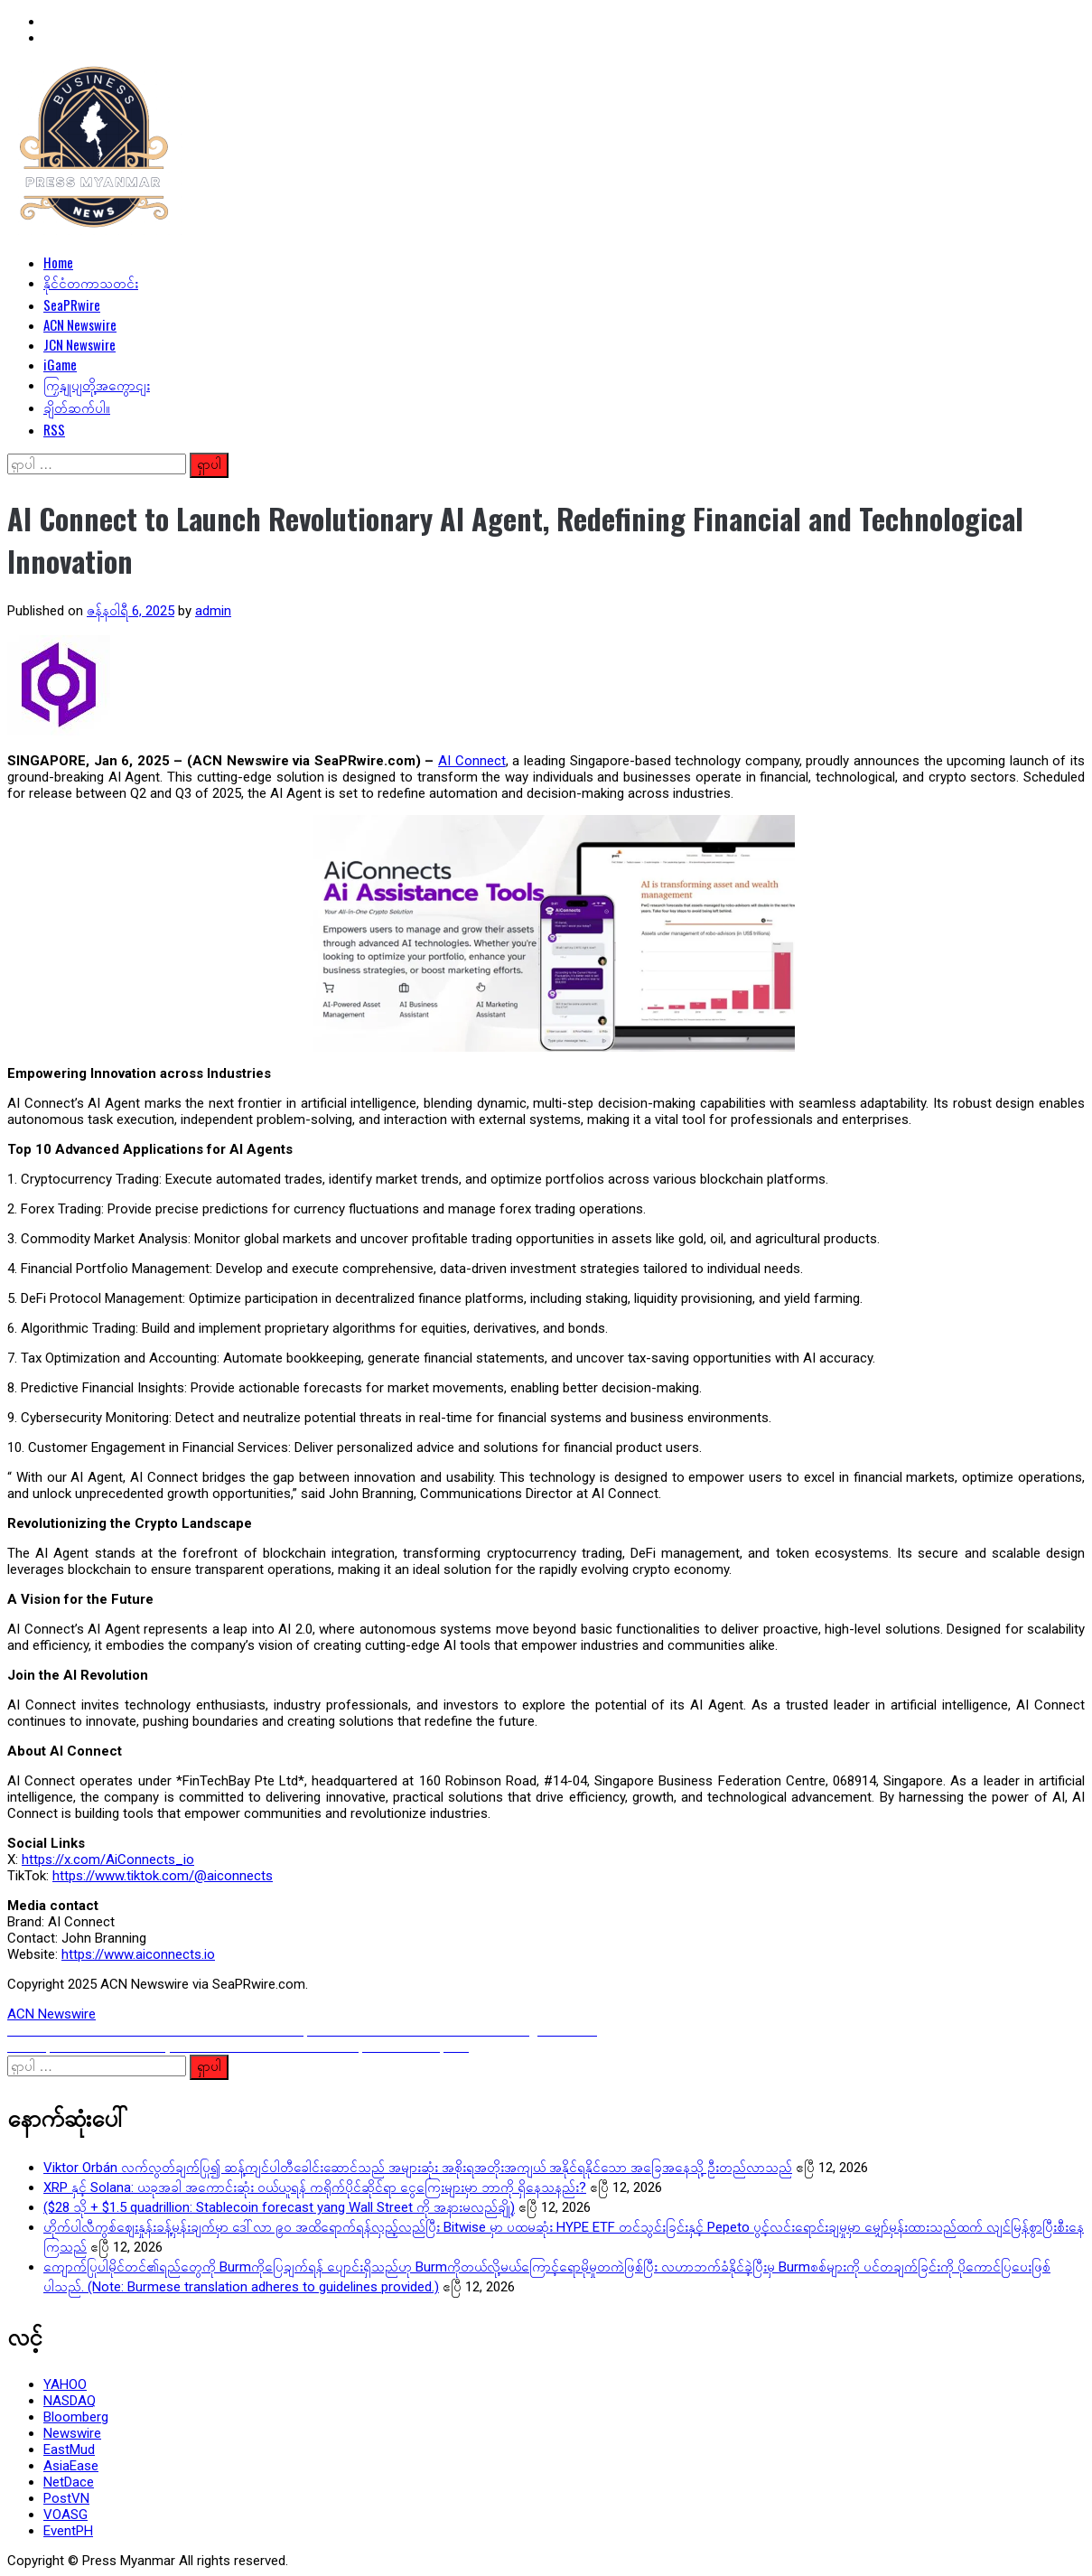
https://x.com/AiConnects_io (108, 1859)
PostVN (66, 2498)
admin (213, 611)
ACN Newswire (80, 324)
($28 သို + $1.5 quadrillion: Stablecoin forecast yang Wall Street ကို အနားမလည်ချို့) (279, 2207)
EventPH (68, 2531)
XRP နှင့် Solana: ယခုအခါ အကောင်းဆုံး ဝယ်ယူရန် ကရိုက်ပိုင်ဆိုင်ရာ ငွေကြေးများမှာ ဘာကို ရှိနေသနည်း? (314, 2187)
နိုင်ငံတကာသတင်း (90, 282)
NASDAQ (69, 2401)
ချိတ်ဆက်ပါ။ (76, 407)
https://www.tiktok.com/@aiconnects (162, 1876)
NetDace (68, 2482)
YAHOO (65, 2384)
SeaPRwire (71, 304)
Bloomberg (75, 2417)
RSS (54, 429)
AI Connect (472, 761)
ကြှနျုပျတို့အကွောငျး (96, 384)
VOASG (65, 2514)
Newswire (72, 2433)
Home (58, 262)
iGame (60, 364)
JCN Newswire (79, 344)
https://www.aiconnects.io (138, 1954)
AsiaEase (70, 2466)
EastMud (69, 2449)
